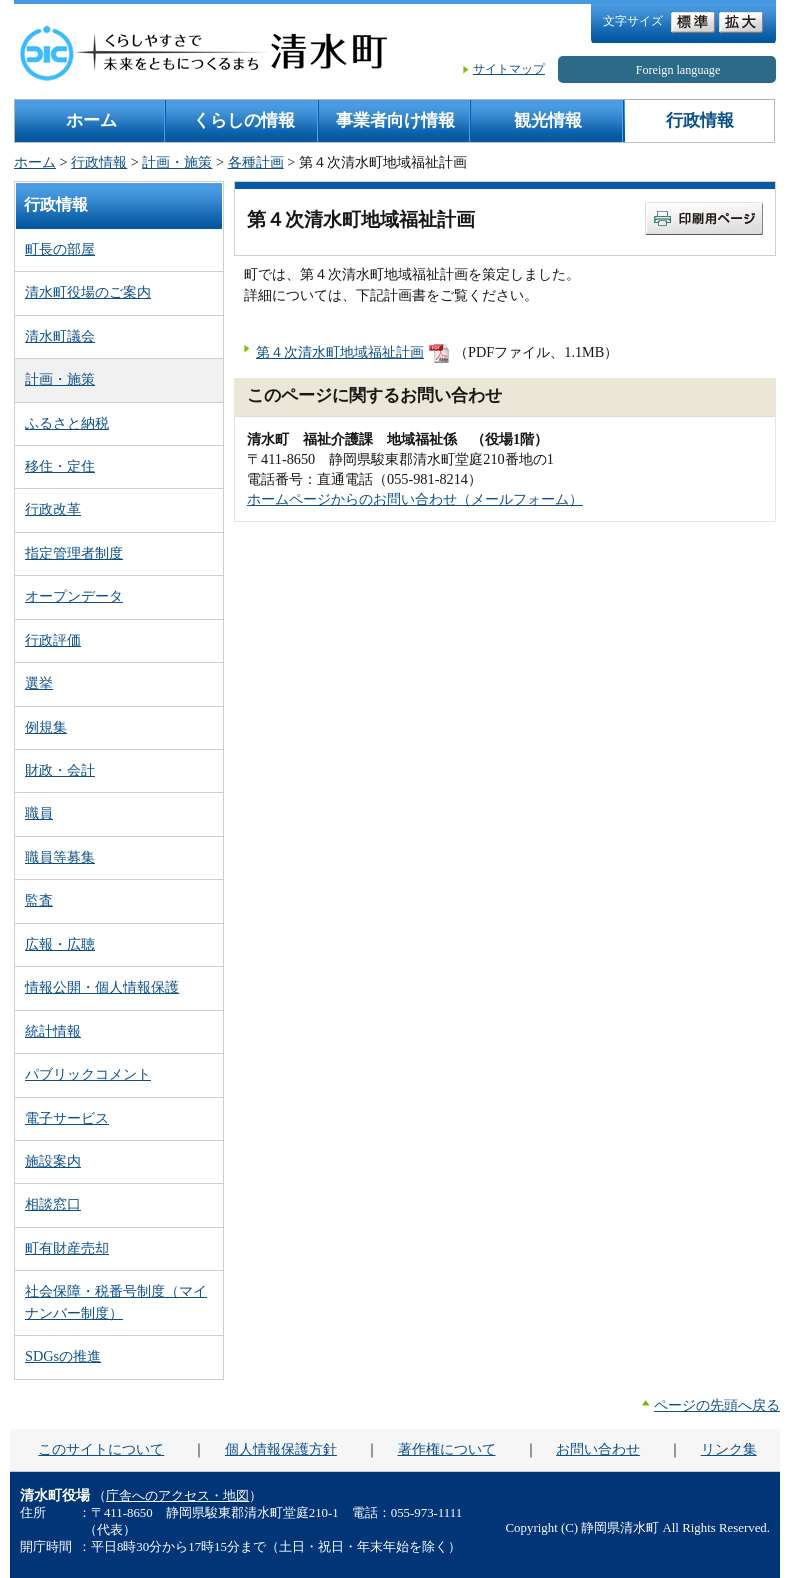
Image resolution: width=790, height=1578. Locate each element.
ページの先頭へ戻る (717, 1405)
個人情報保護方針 (281, 1449)
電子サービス (67, 1118)
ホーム (91, 120)
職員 (39, 813)
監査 (39, 900)
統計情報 (53, 1031)
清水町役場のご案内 (88, 292)
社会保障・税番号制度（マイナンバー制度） (116, 1301)
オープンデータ (74, 596)
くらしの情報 (244, 120)
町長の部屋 (60, 249)
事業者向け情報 (395, 120)
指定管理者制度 (74, 553)
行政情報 (700, 120)
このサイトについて (101, 1449)
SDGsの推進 (63, 1356)
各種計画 (256, 162)
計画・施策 (177, 162)
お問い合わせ (598, 1449)
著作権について (447, 1449)
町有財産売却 (67, 1248)
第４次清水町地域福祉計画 (340, 352)
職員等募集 (60, 857)
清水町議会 (60, 336)
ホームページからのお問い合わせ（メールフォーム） (415, 499)
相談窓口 (53, 1204)
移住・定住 (60, 466)
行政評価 (53, 640)
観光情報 (548, 120)
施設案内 (53, 1161)
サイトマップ (509, 69)
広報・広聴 (60, 944)
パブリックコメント (88, 1074)
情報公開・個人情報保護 (102, 987)
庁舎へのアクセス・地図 (177, 1496)
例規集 (46, 727)
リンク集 (729, 1449)
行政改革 (53, 509)
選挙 (39, 683)
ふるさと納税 (67, 423)
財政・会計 (60, 770)
